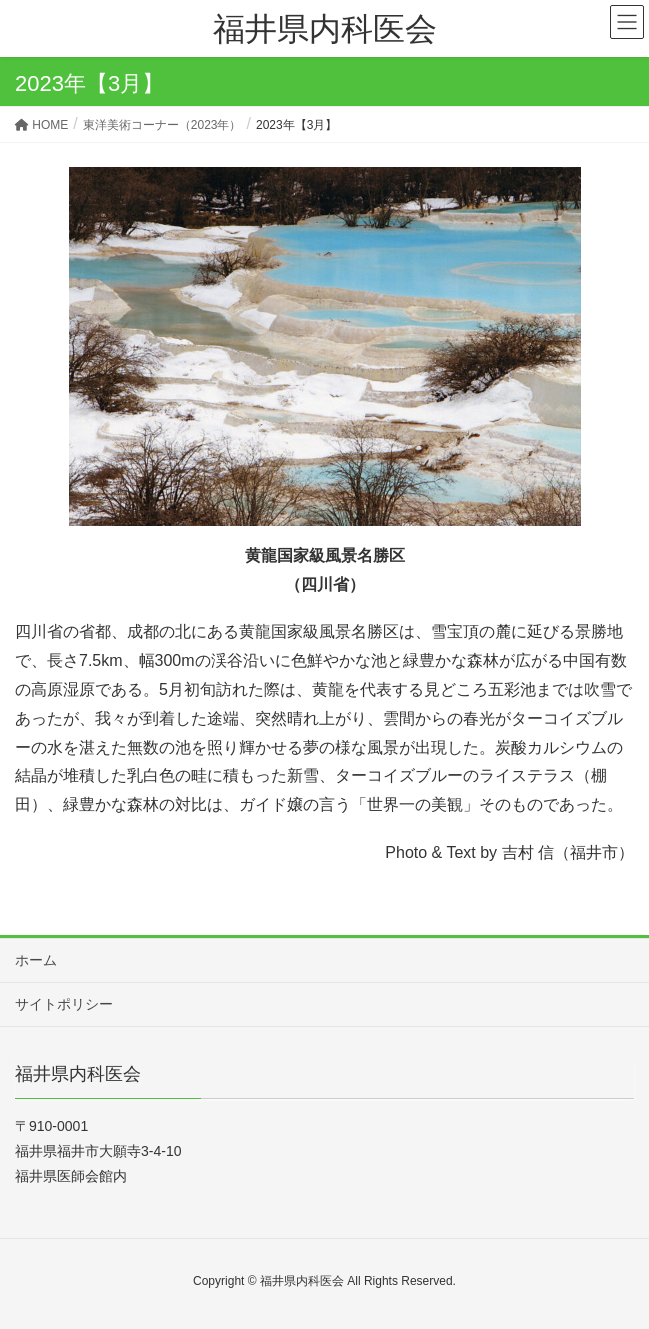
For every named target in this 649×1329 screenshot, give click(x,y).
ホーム (36, 960)
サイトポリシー (64, 1004)
